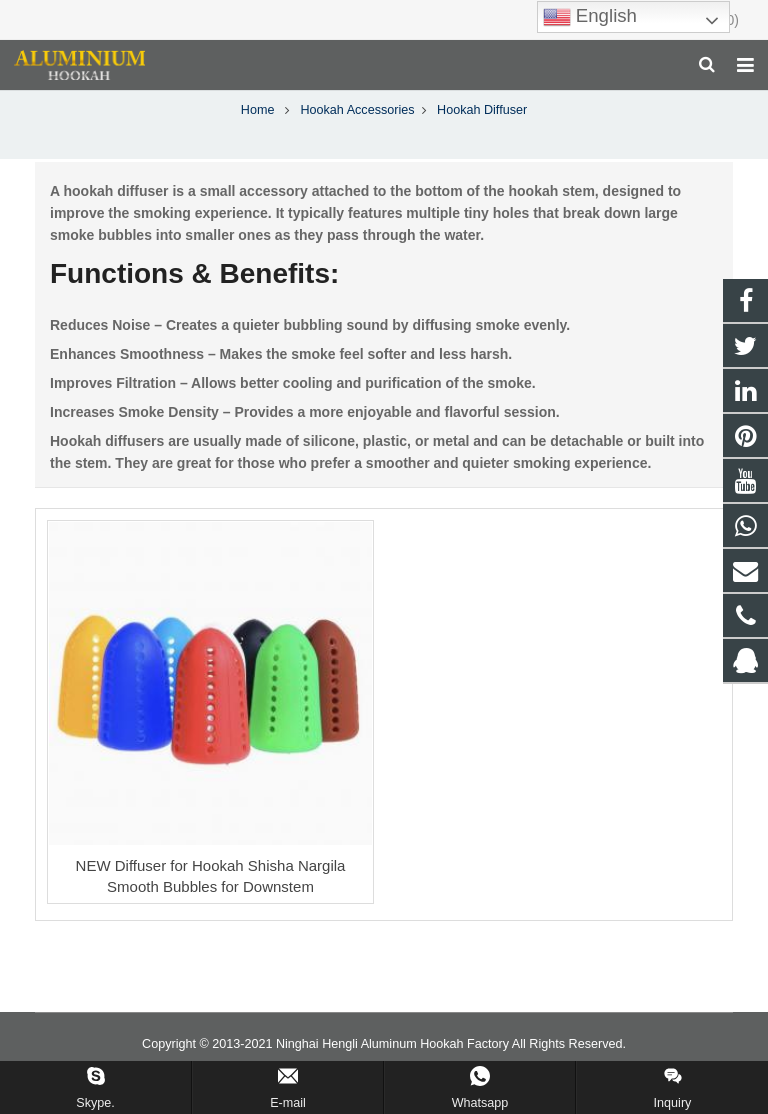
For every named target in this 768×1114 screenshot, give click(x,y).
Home (258, 140)
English (590, 17)
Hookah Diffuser (384, 102)
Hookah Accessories (357, 140)
